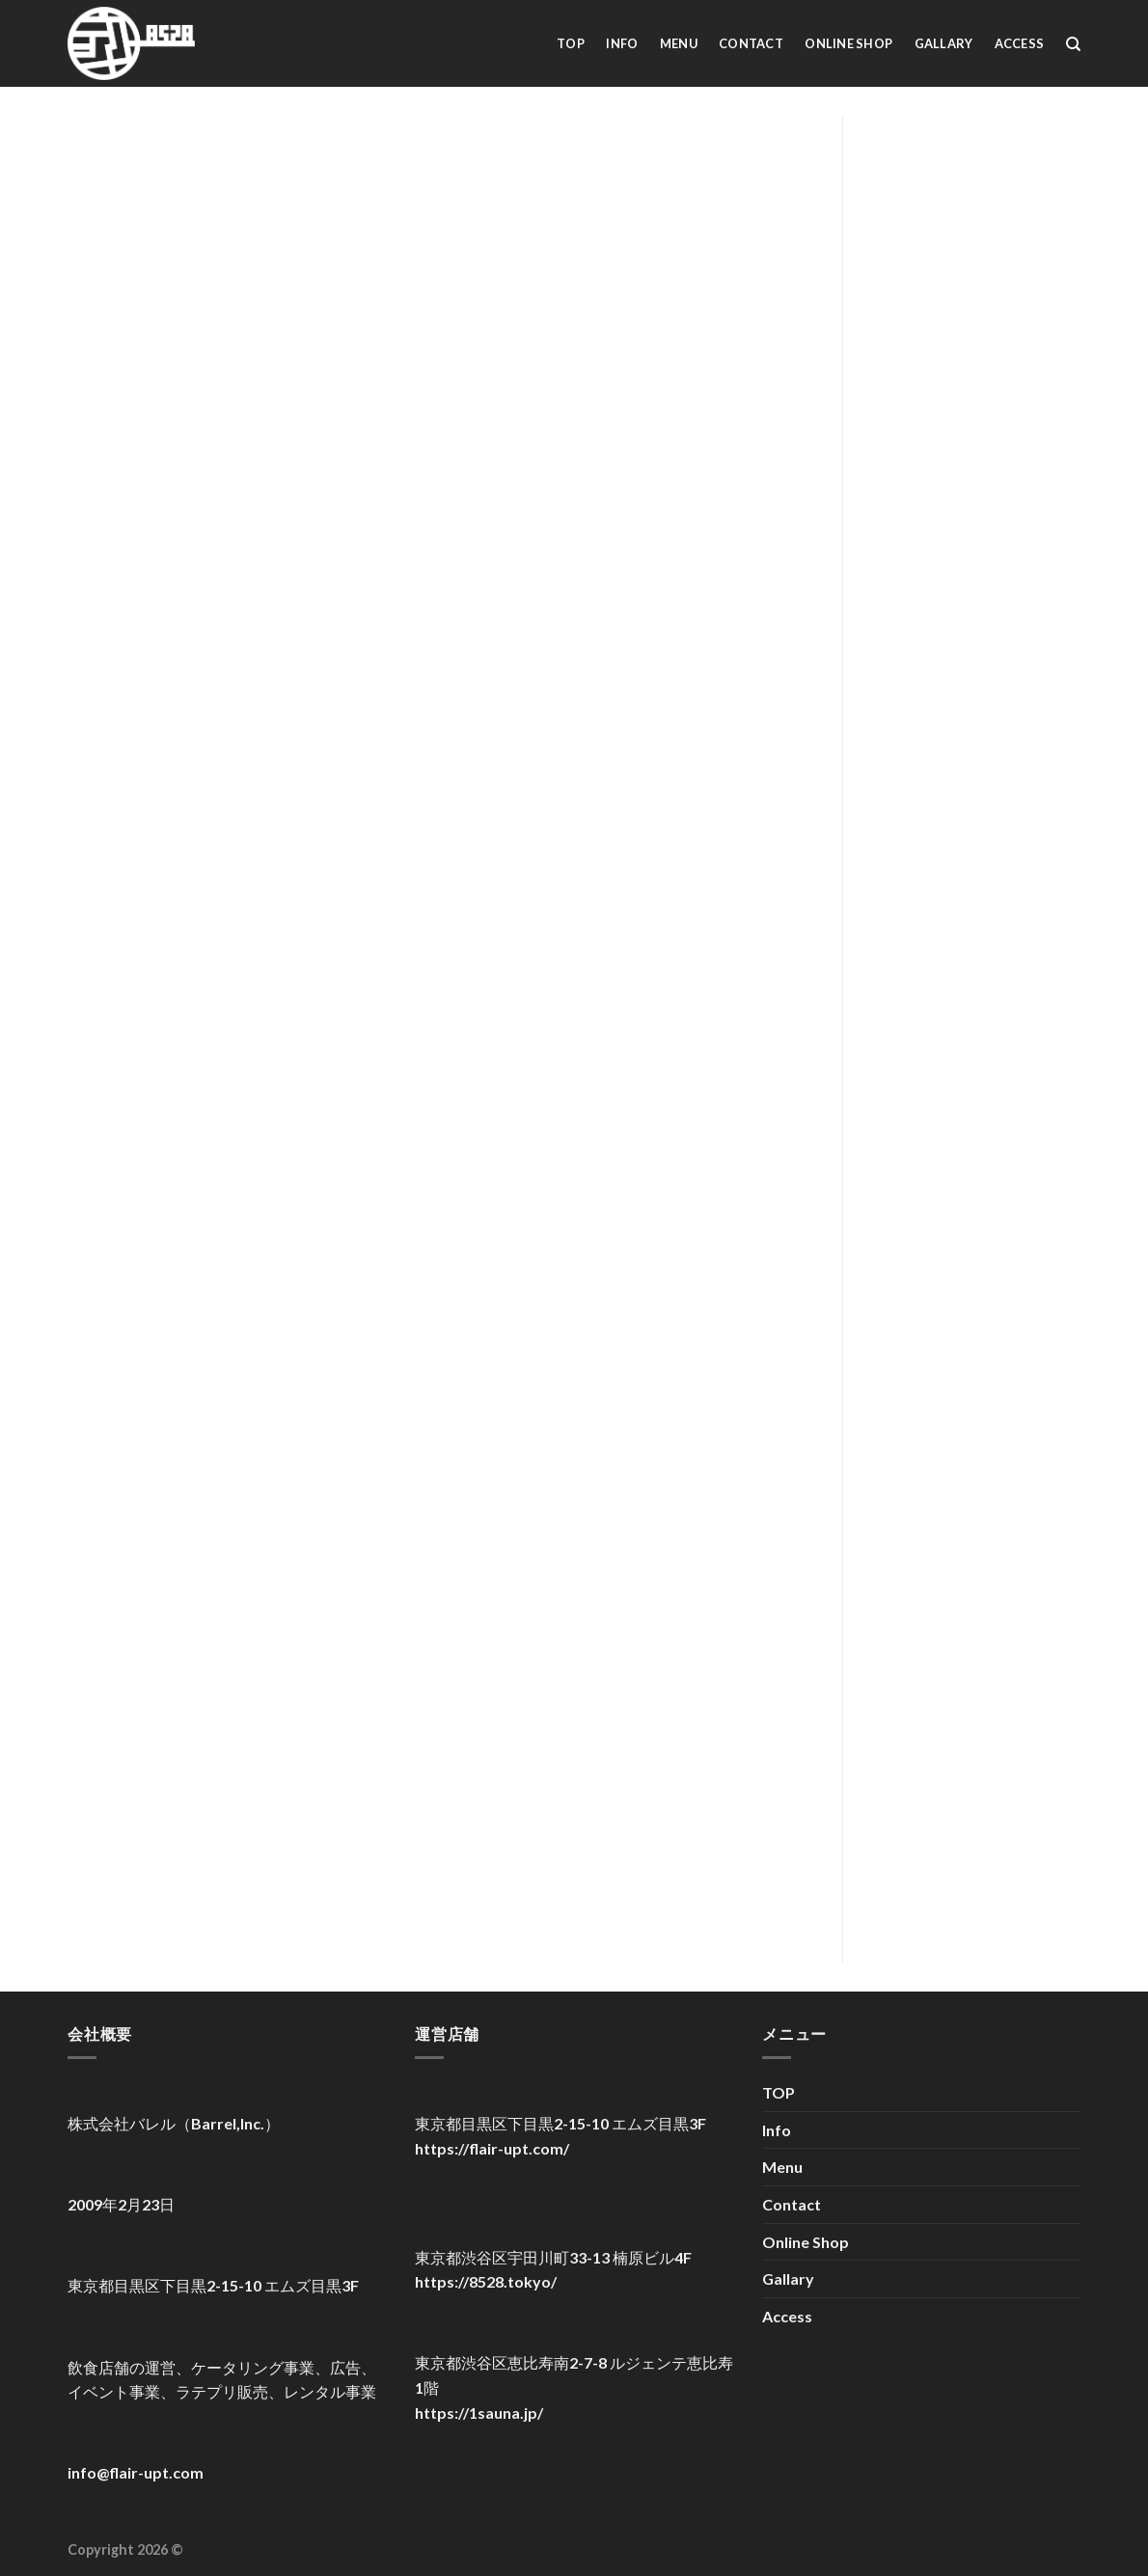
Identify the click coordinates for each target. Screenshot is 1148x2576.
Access (1020, 43)
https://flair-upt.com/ (492, 2148)
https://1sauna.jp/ (479, 2412)
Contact (751, 43)
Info (622, 43)
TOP (571, 43)
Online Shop (848, 43)
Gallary (944, 43)
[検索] (1073, 44)
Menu (678, 43)
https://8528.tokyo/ (486, 2281)
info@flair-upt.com (136, 2472)
